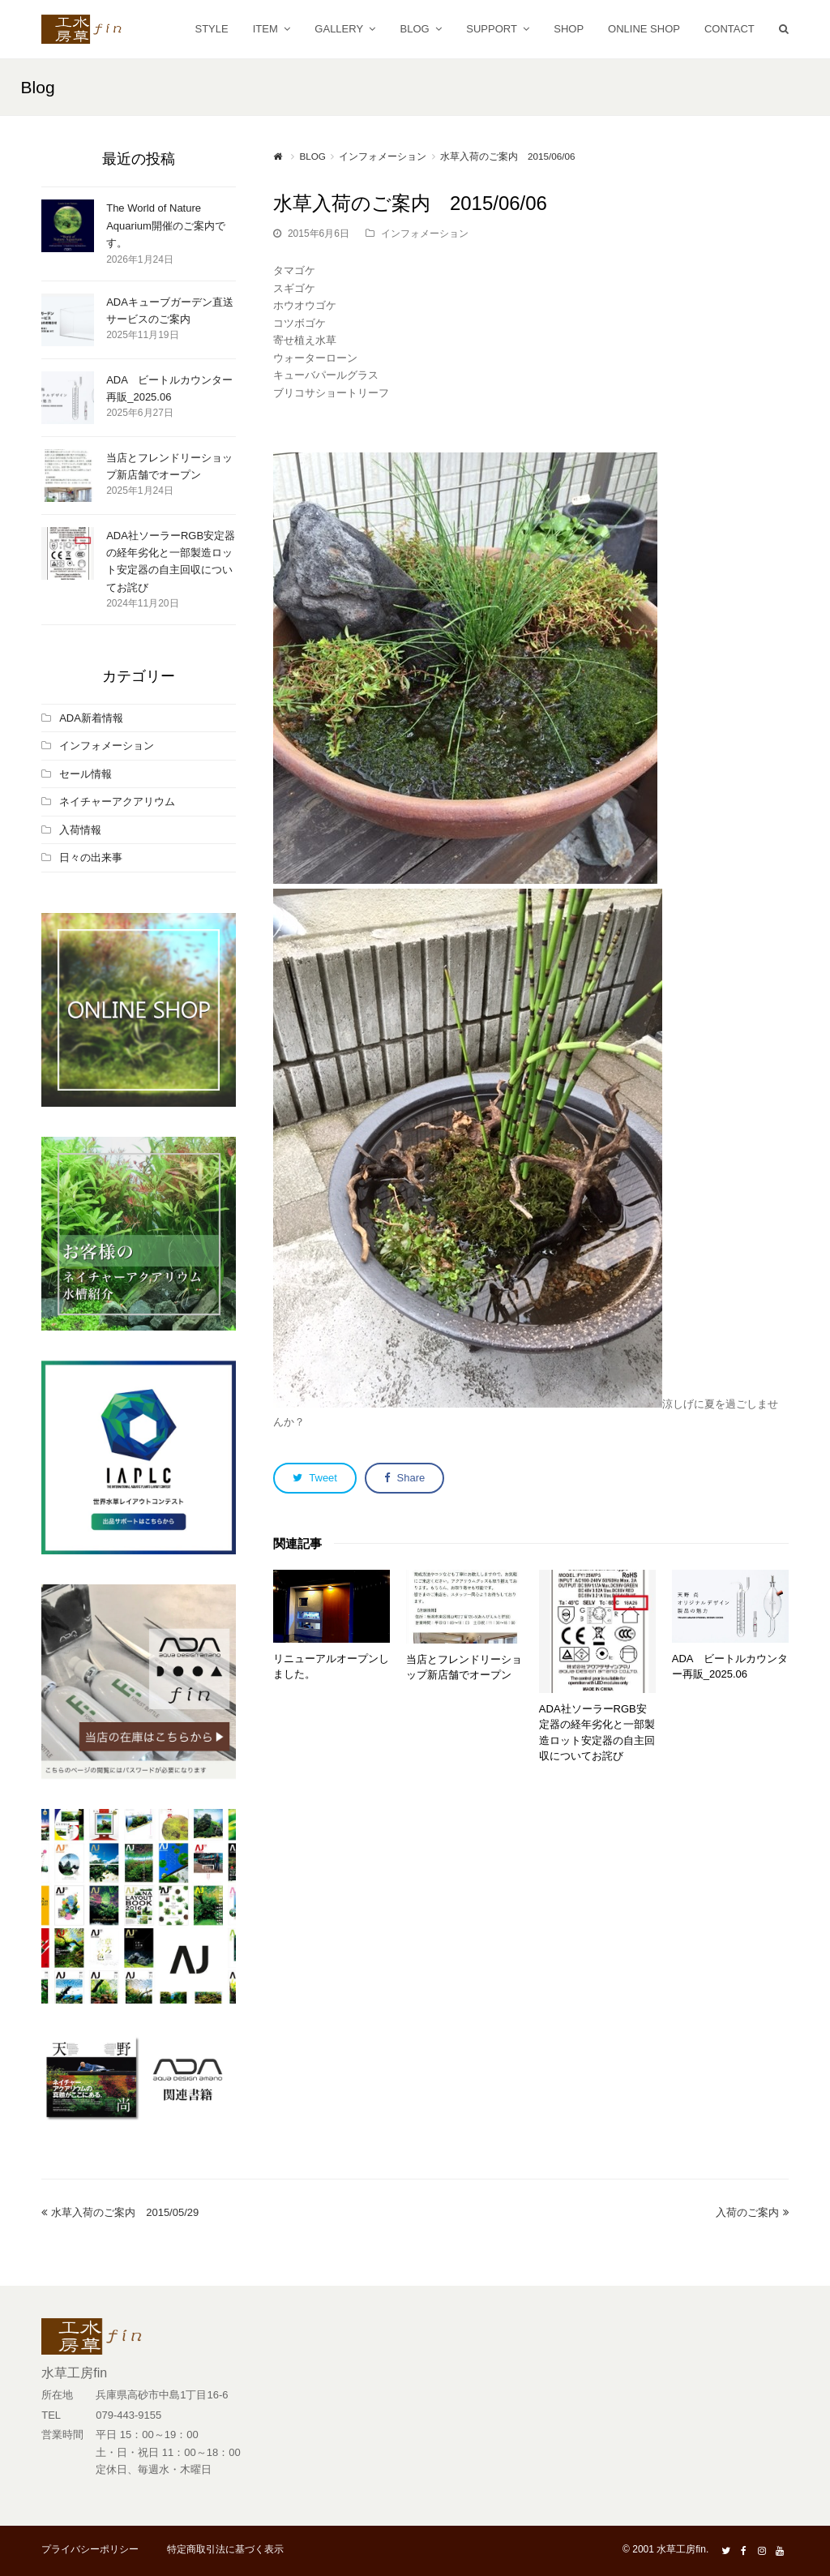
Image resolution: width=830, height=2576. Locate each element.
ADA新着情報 (91, 718)
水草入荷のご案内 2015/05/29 (120, 2212)
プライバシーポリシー (90, 2549)
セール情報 (85, 774)
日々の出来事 (90, 857)
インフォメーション (424, 233)
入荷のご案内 (752, 2212)
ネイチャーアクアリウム (117, 801)
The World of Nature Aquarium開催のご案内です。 (165, 225)
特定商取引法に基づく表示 (225, 2549)
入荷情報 (80, 830)
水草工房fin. (682, 2549)
